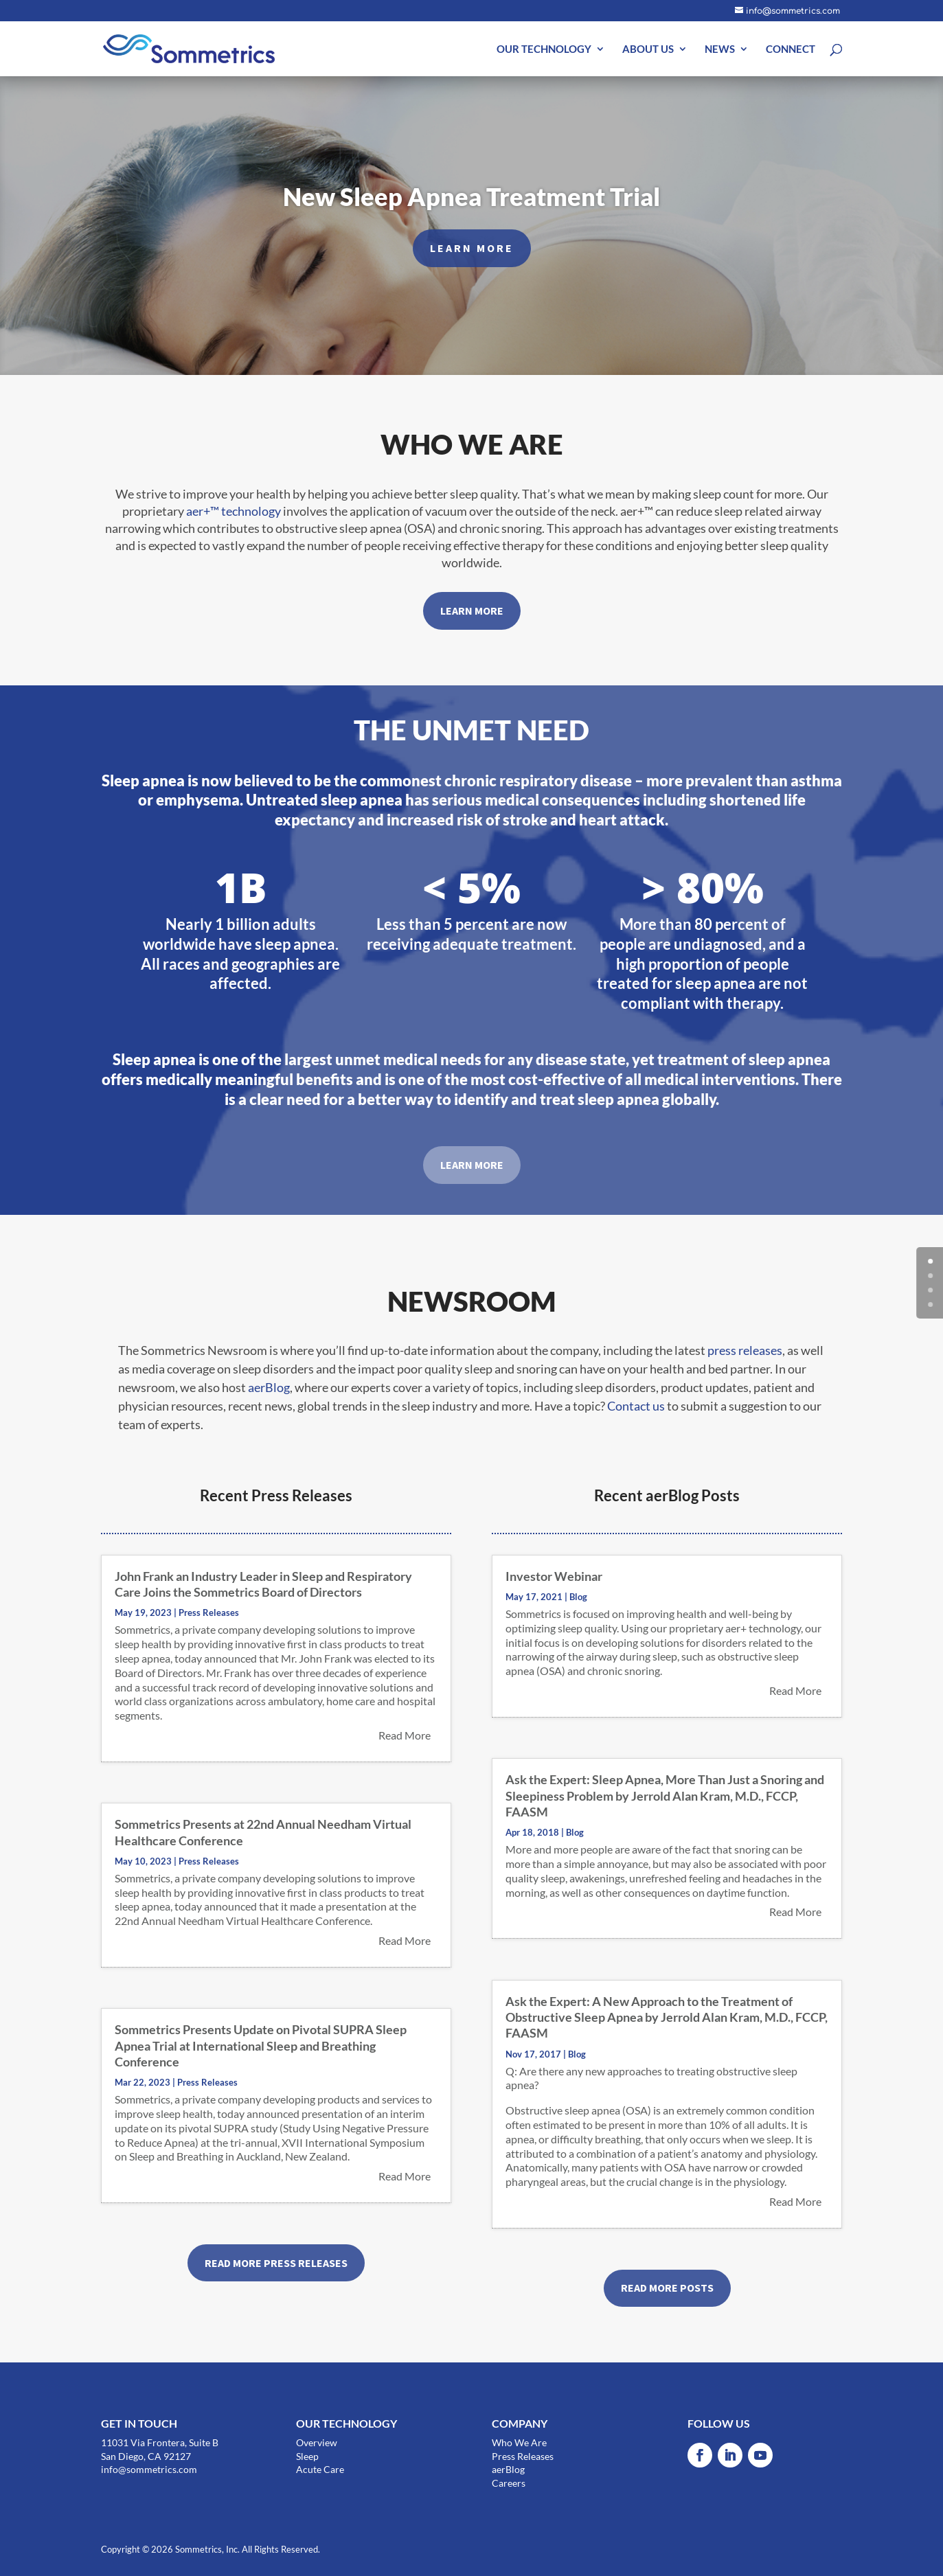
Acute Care (320, 2469)
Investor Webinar (553, 1576)
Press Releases (209, 1612)
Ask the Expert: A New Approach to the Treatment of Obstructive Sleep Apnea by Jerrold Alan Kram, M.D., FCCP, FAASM (666, 2017)
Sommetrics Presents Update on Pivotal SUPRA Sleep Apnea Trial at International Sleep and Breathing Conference (261, 2045)
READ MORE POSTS (667, 2287)
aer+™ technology (233, 510)
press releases (744, 1350)
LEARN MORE (472, 257)
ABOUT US (648, 49)
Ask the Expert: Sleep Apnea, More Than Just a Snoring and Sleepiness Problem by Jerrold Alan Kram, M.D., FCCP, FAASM (664, 1795)
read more (404, 1735)
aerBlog (269, 1387)
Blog (578, 1596)
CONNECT (790, 49)
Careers (508, 2483)
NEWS (720, 49)
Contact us (636, 1405)
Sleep (307, 2456)
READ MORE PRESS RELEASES (276, 2263)
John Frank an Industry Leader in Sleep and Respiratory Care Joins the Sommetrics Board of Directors (263, 1584)
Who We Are (519, 2442)
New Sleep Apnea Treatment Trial (471, 205)
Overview (316, 2442)
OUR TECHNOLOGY (544, 49)
